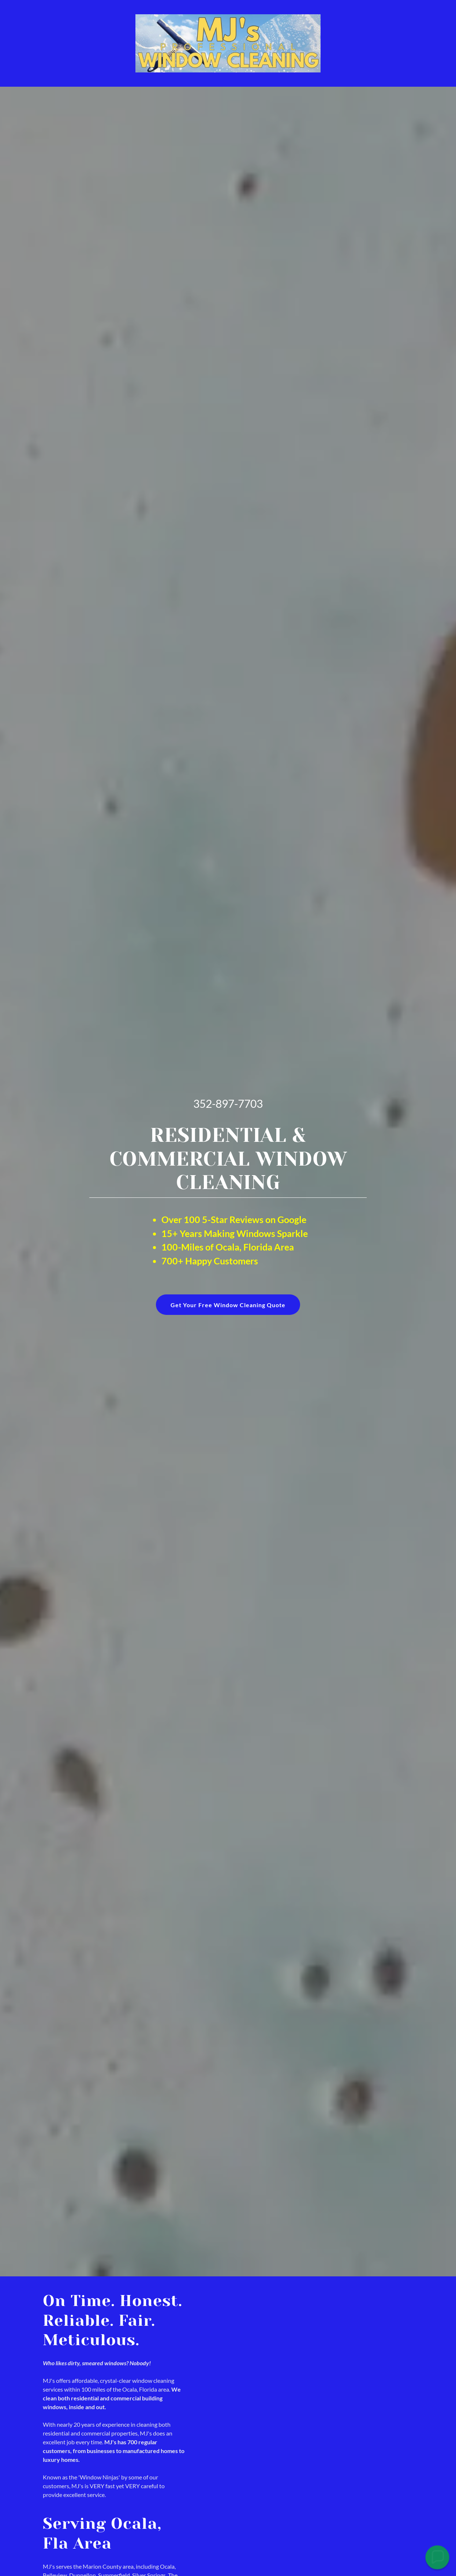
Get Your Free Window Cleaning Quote (228, 1304)
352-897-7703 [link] (228, 1103)
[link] (228, 42)
